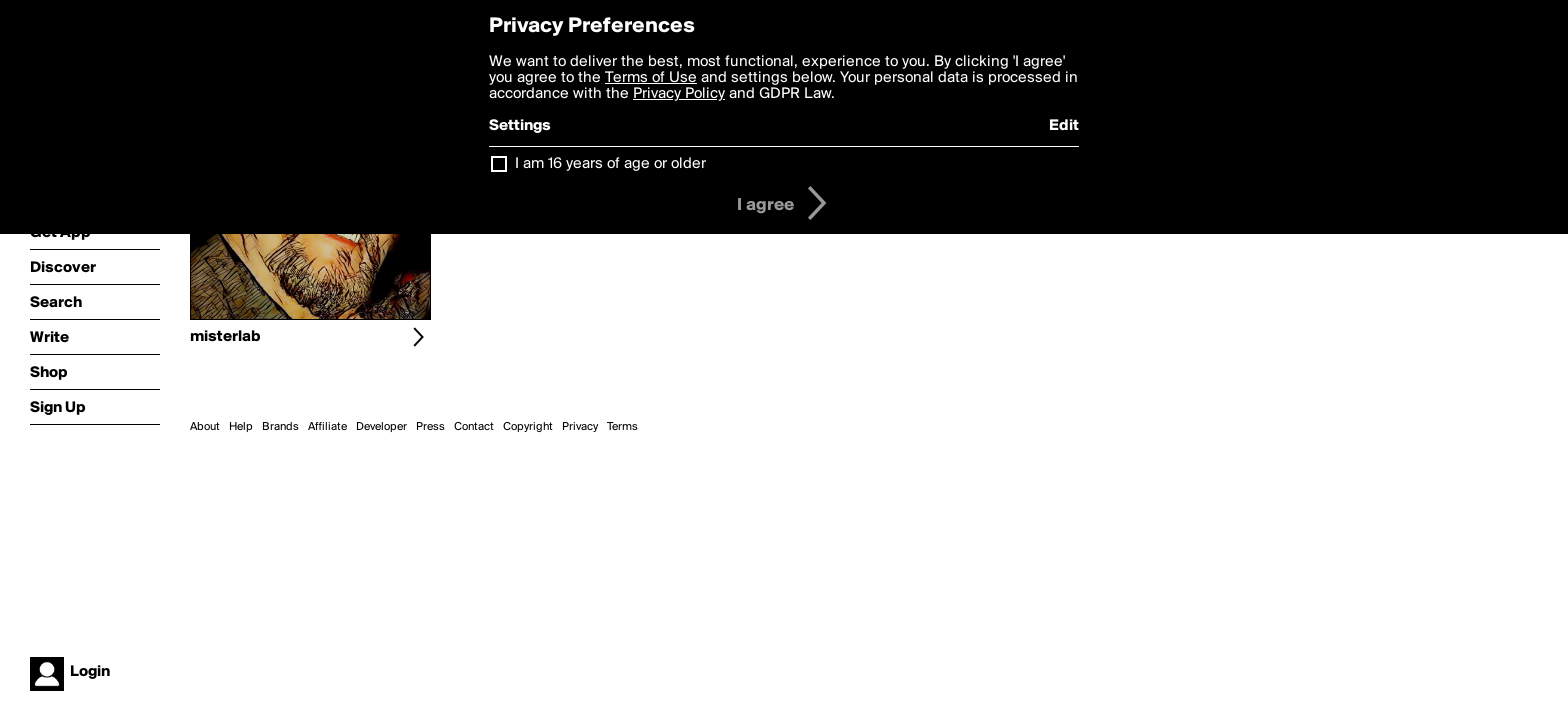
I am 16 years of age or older (610, 164)
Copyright (528, 427)
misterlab (225, 337)
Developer (381, 427)
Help (241, 427)
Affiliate (327, 427)
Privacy (580, 427)
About (205, 427)
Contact (474, 427)
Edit (1064, 126)
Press (430, 427)
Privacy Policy (679, 94)
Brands (280, 427)
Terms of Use (651, 78)
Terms (622, 427)
